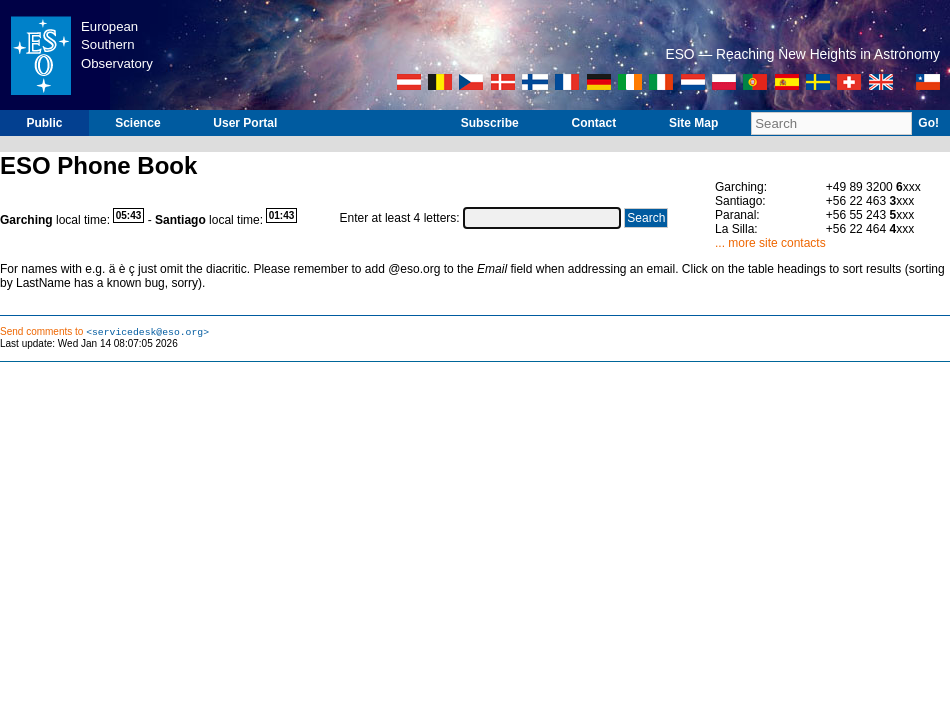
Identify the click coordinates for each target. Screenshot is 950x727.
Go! (928, 123)
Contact (593, 123)
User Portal (245, 123)
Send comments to (104, 332)
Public (44, 123)
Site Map (693, 123)
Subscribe (490, 123)
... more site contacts (770, 243)
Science (137, 123)
